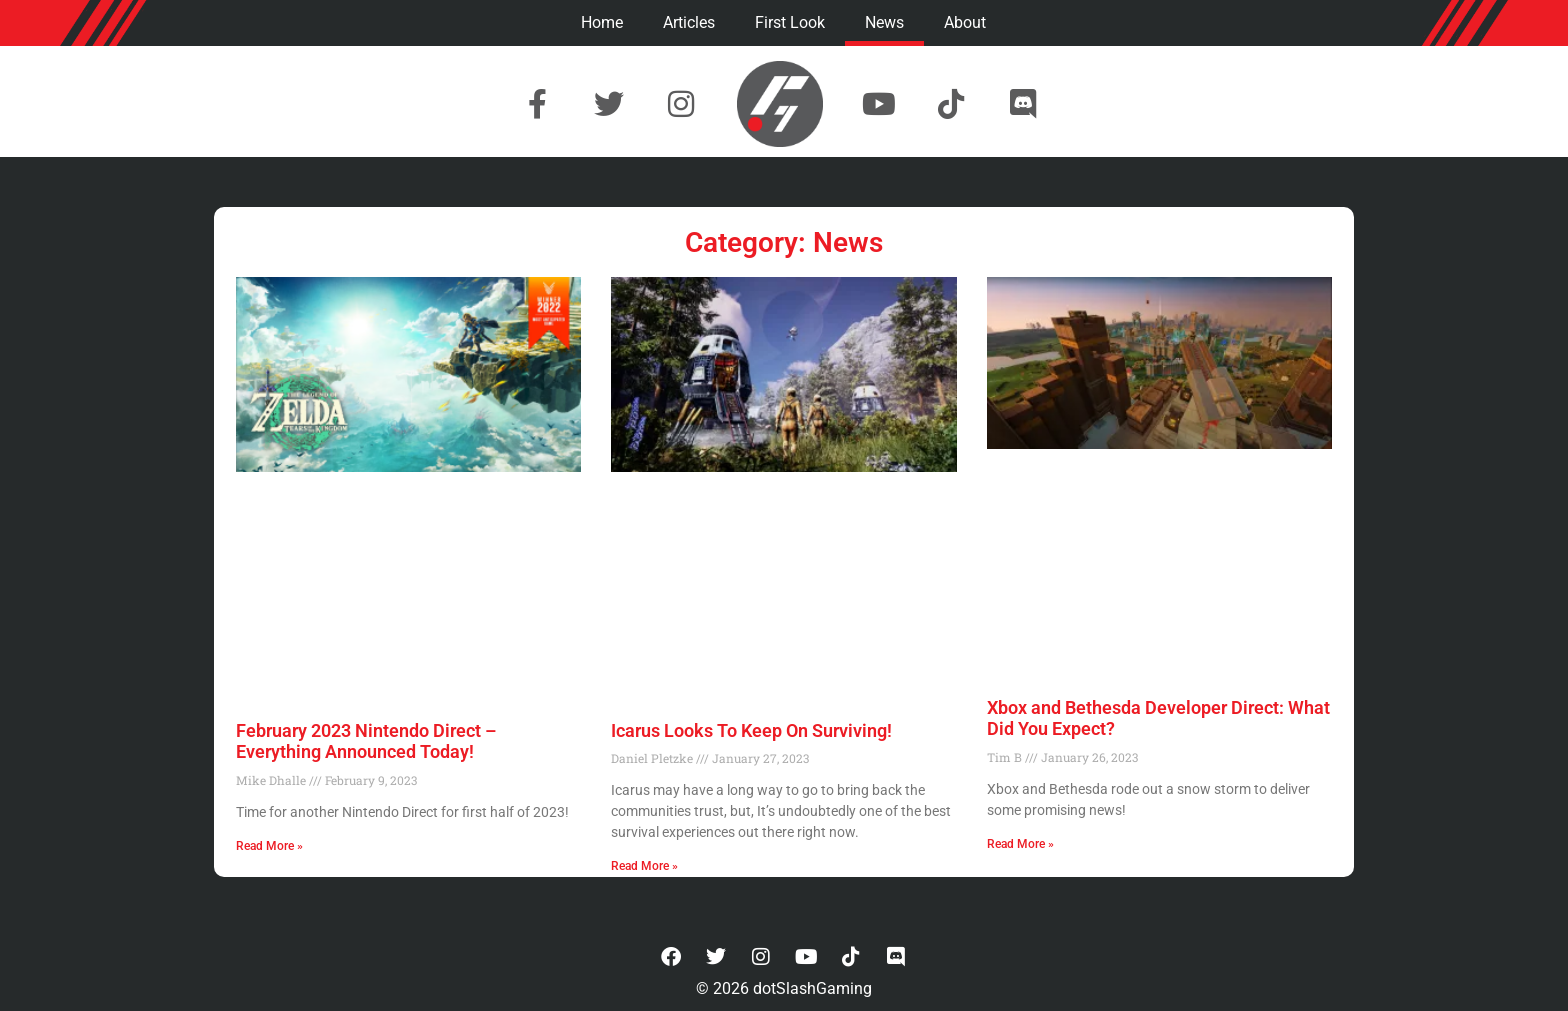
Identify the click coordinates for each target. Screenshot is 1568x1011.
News (884, 22)
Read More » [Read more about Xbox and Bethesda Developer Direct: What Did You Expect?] (1020, 844)
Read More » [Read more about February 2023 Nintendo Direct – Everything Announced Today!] (269, 846)
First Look (790, 22)
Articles (689, 22)
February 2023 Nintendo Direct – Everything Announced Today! (366, 741)
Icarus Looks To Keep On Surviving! (751, 730)
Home (602, 22)
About (965, 22)
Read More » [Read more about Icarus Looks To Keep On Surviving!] (644, 866)
